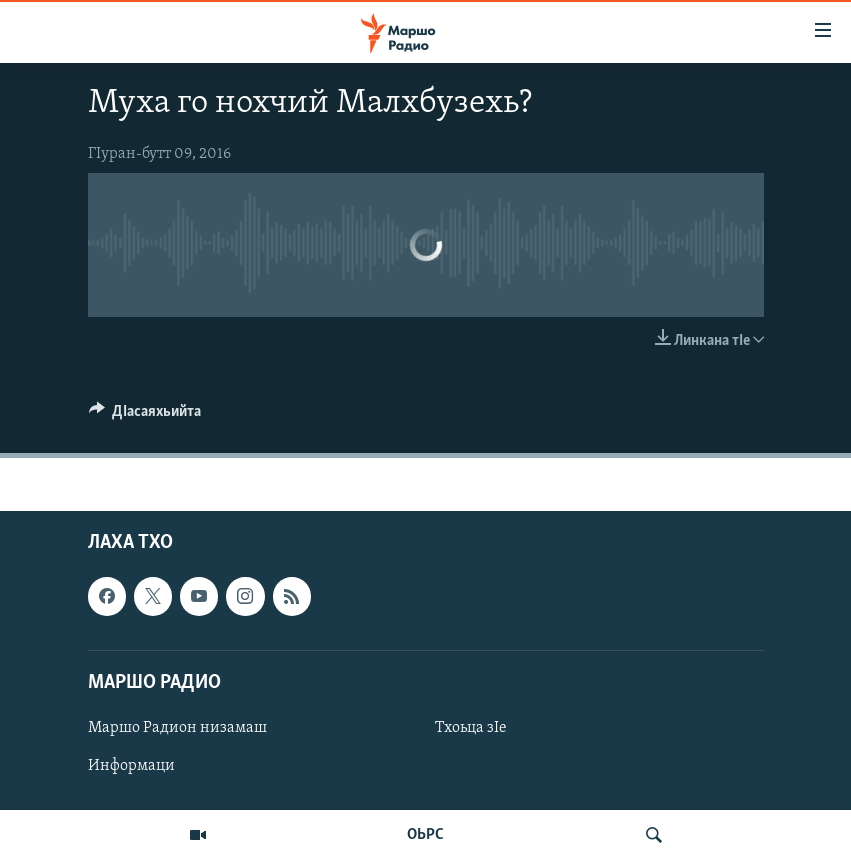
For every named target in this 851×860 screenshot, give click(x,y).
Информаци (131, 766)
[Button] (145, 416)
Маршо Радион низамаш (177, 728)
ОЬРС (425, 835)
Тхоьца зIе (471, 728)
